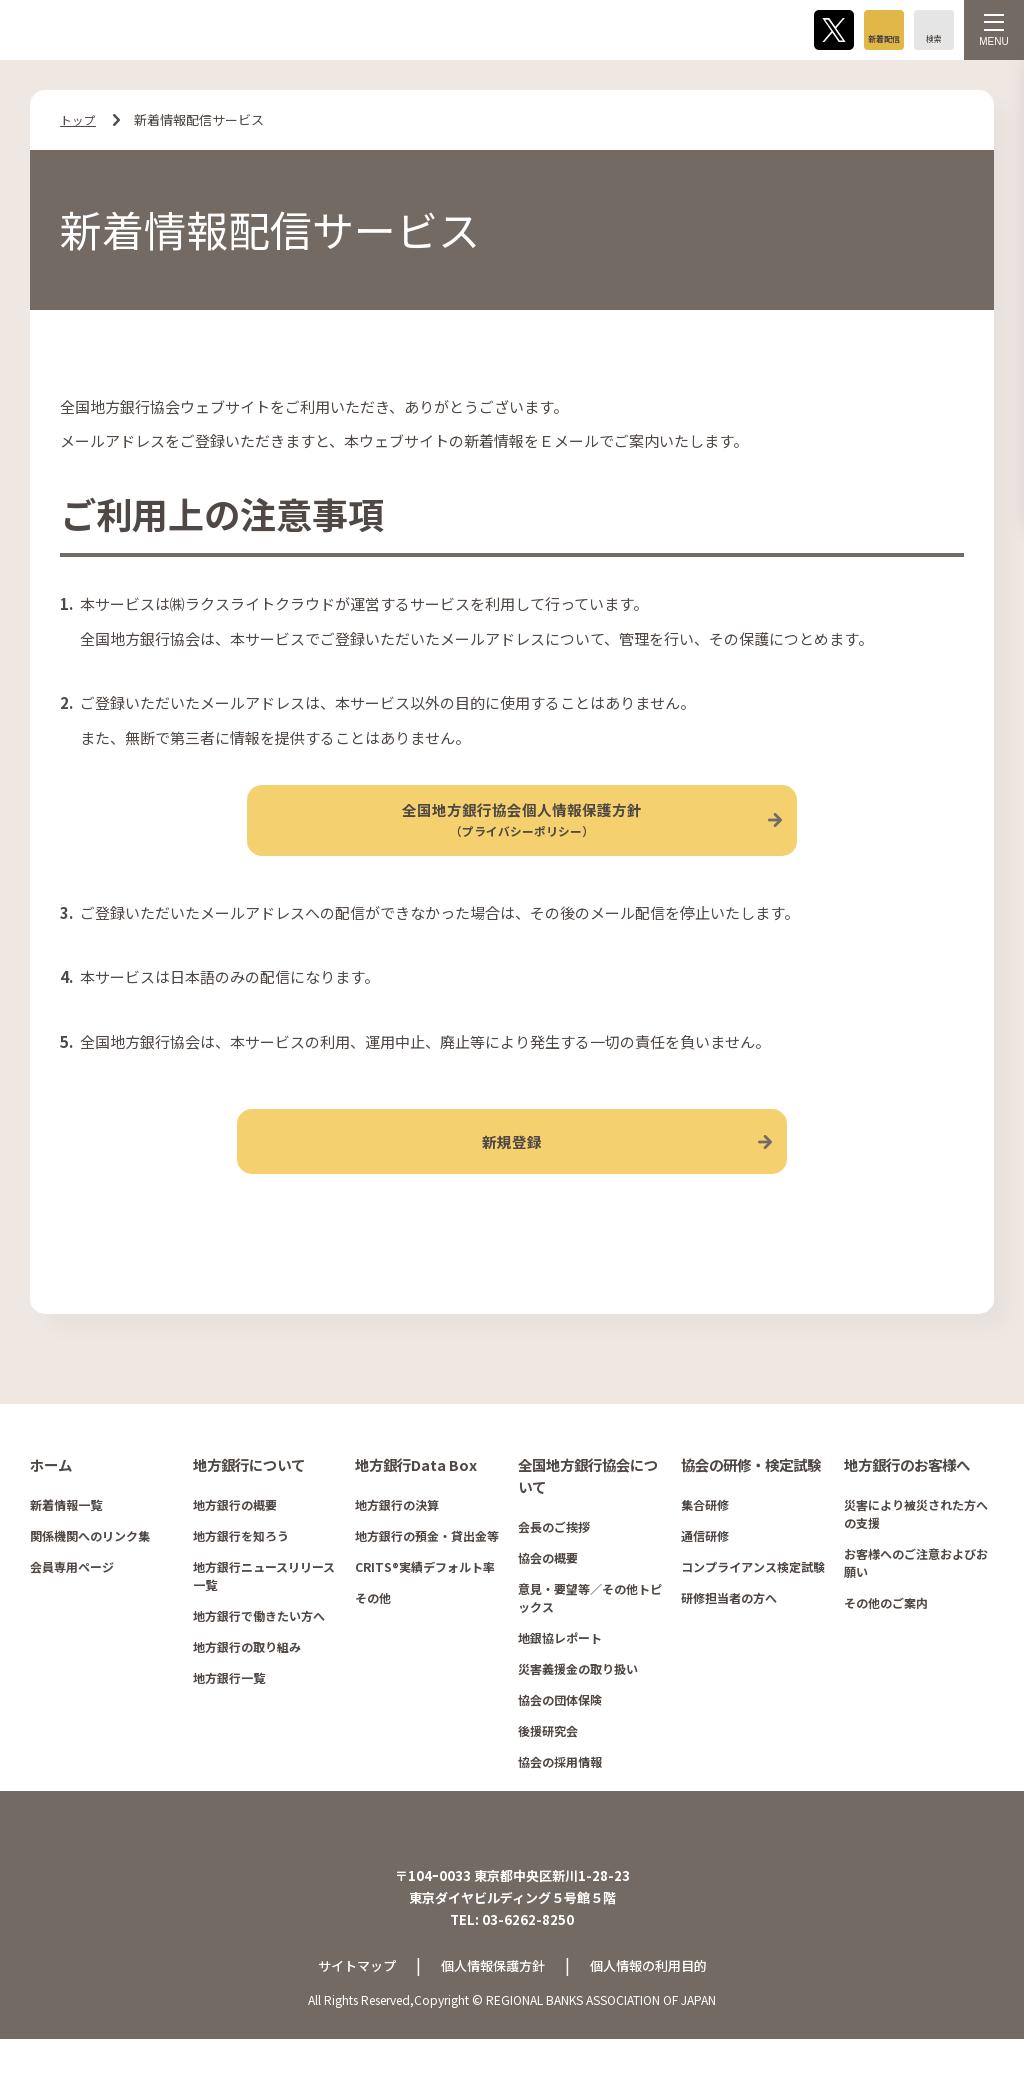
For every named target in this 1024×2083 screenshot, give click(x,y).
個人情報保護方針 (491, 2009)
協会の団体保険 (560, 1730)
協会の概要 (548, 1588)
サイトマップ (348, 2009)
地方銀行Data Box (415, 1497)
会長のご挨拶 (554, 1557)
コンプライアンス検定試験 (753, 1598)
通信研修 (705, 1567)
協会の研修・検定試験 (751, 1497)
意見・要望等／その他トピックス (590, 1628)
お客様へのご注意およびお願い (916, 1594)
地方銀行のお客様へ (907, 1497)
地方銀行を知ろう (241, 1567)
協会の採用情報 (560, 1792)
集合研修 (705, 1536)
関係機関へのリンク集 (90, 1567)
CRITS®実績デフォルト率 (425, 1598)
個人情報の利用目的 (655, 2009)
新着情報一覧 (66, 1536)
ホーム (51, 1497)
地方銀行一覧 (229, 1709)
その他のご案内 (886, 1634)
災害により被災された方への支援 (916, 1545)
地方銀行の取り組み (247, 1678)
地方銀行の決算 (397, 1536)
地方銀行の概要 (235, 1536)
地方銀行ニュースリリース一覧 (264, 1607)
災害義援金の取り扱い (578, 1699)
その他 (373, 1629)
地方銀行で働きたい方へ (259, 1647)
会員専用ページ (72, 1598)
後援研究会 (548, 1761)
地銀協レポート (560, 1668)
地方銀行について (249, 1497)
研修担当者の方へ (729, 1629)
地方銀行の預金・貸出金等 (427, 1567)
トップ (79, 119)
